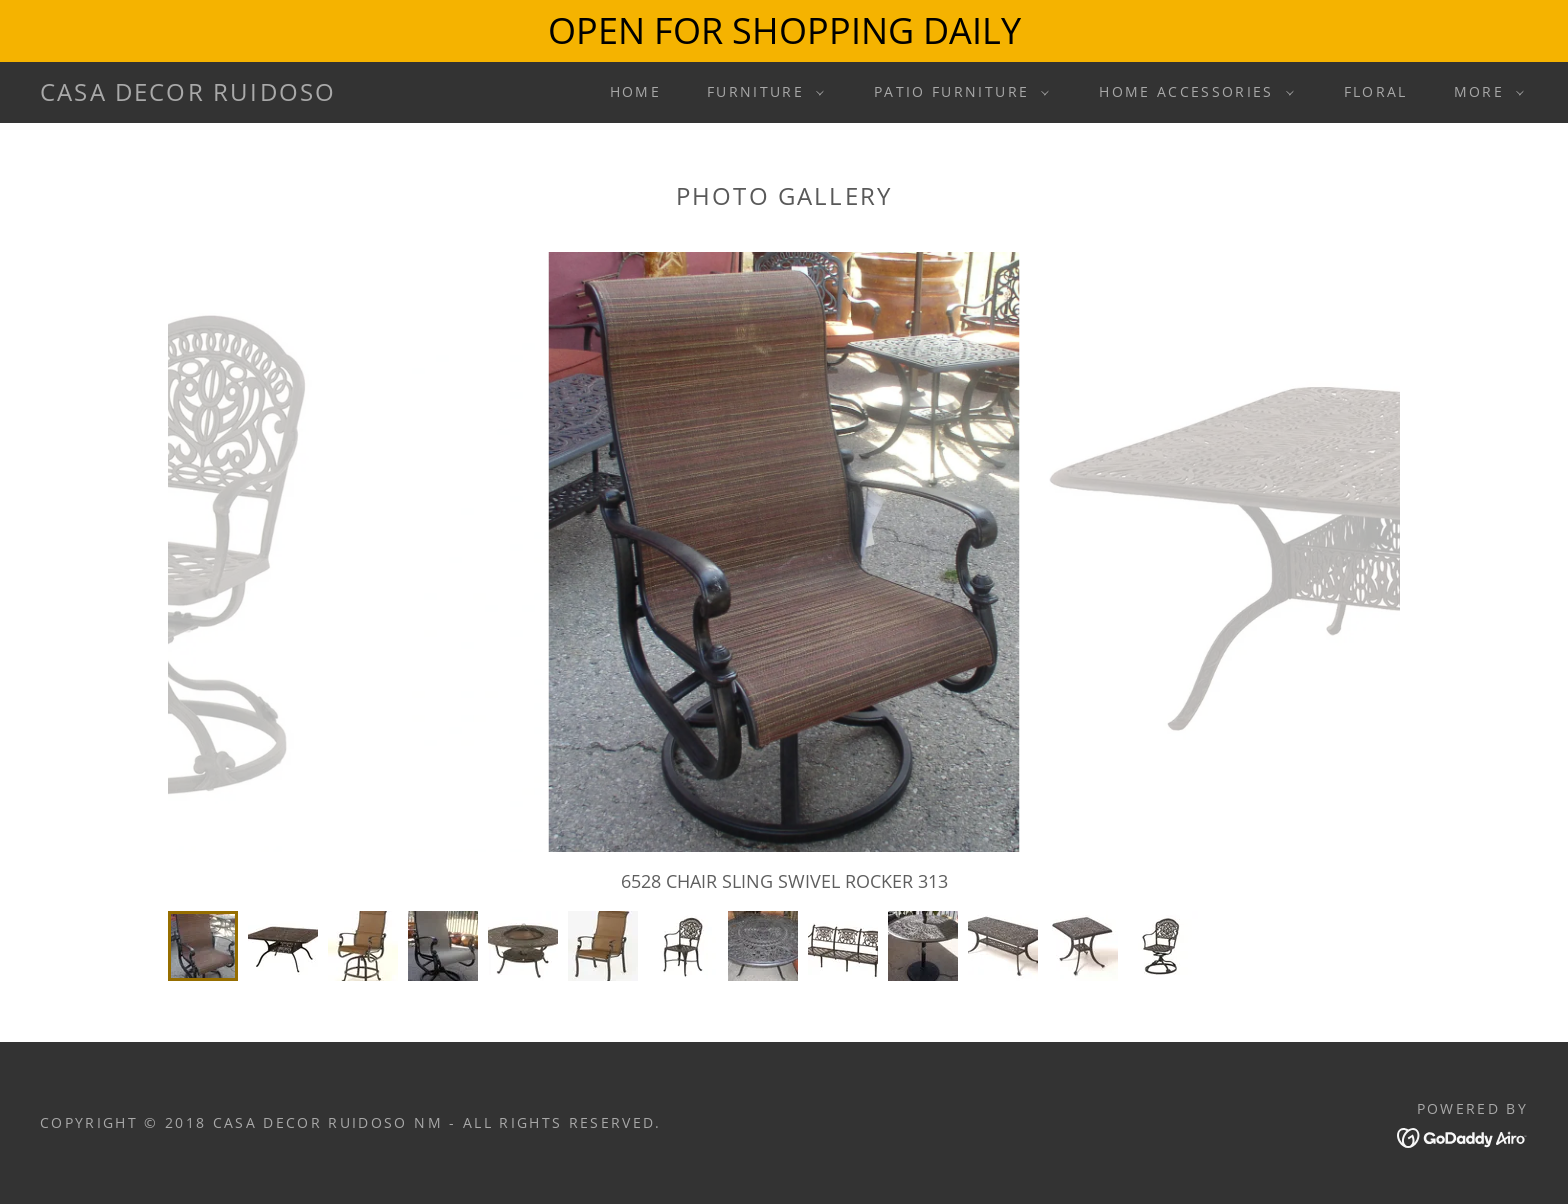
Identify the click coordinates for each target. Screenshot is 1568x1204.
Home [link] (635, 91)
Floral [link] (1376, 91)
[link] (188, 94)
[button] (760, 92)
